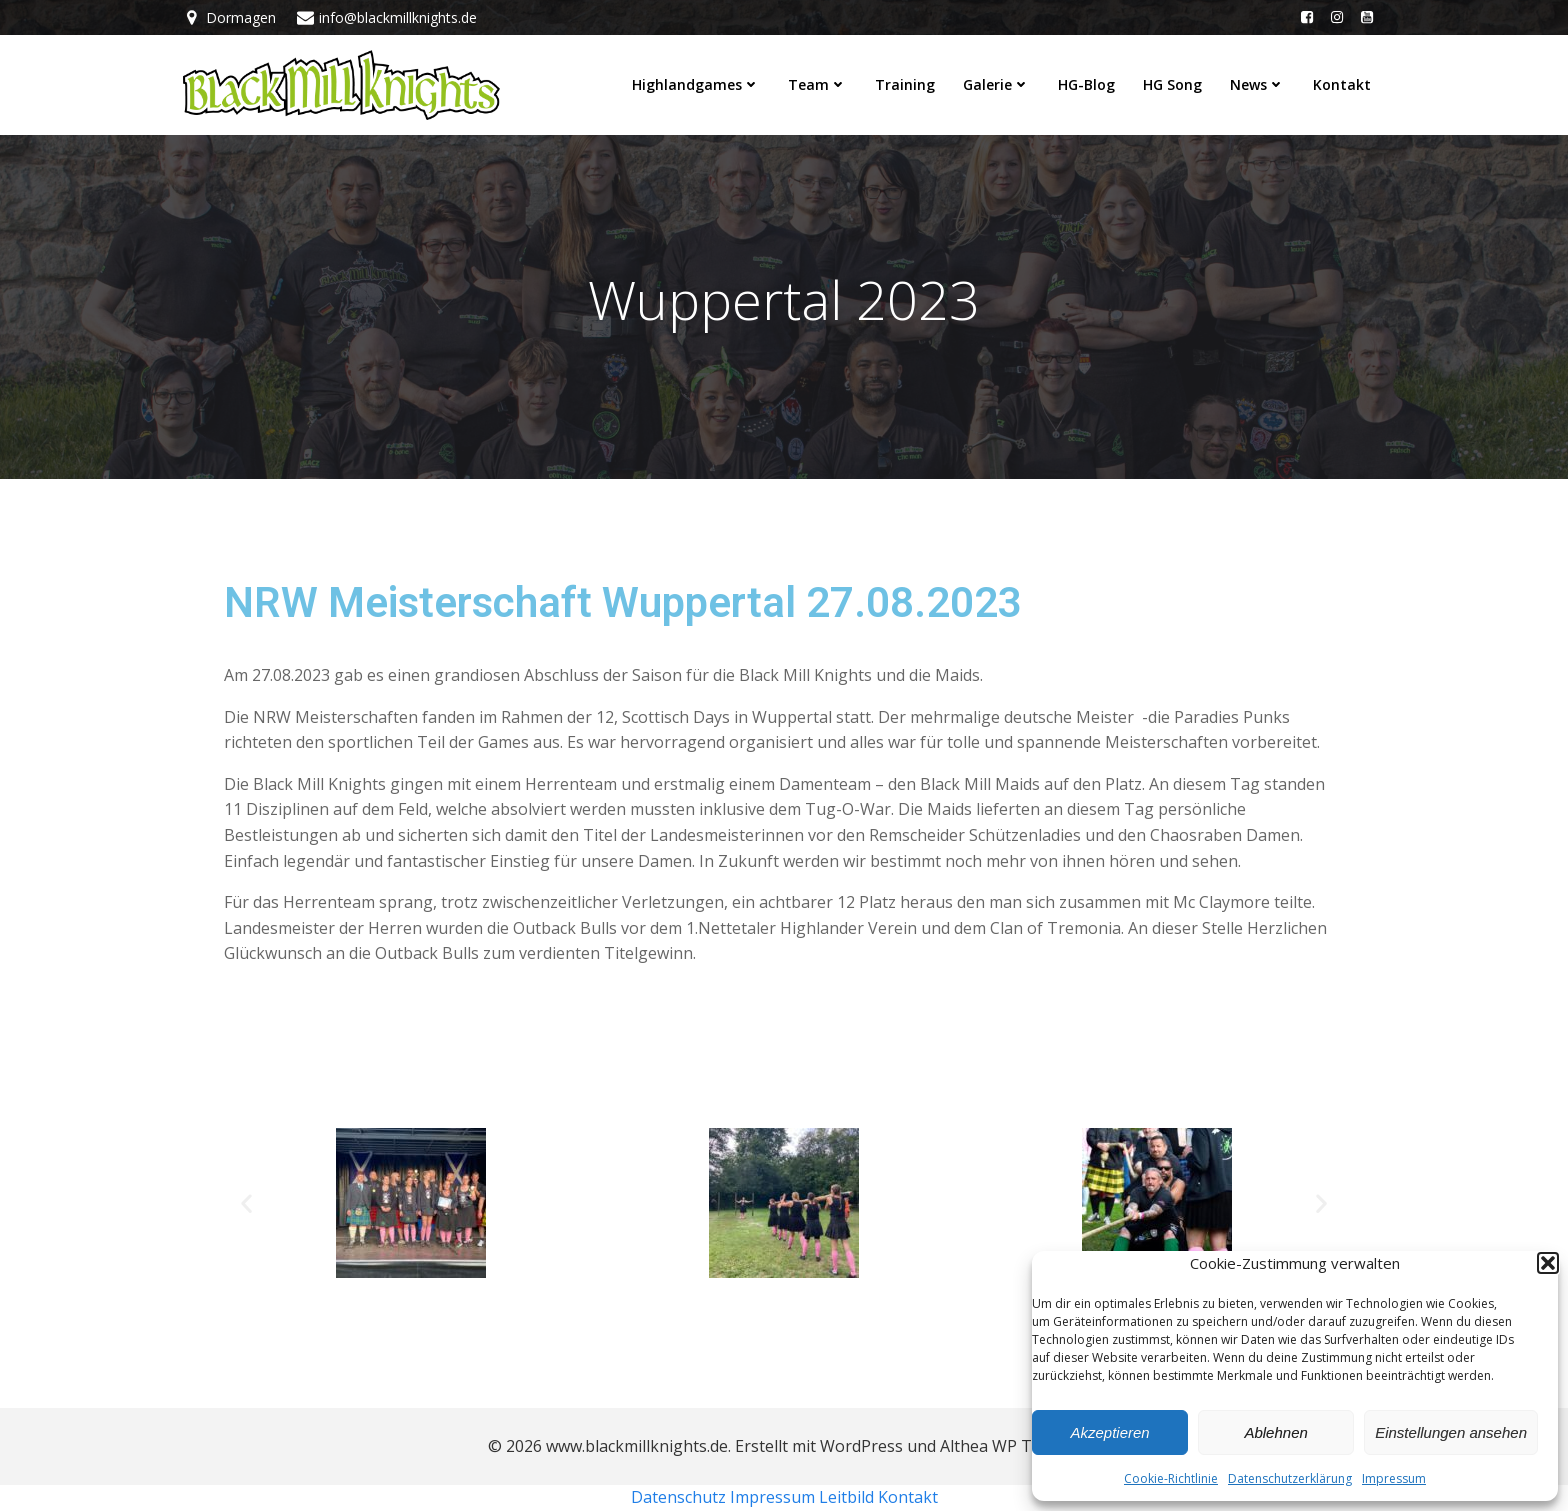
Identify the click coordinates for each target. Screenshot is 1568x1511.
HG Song (1172, 84)
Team (817, 84)
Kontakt (1342, 84)
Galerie (996, 84)
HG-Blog (1086, 84)
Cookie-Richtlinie (1171, 1478)
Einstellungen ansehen (1451, 1432)
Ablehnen (1275, 1432)
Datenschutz (678, 1497)
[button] (1548, 1263)
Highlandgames (696, 84)
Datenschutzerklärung (1290, 1478)
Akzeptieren (1109, 1432)
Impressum (1394, 1478)
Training (905, 84)
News (1257, 84)
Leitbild (846, 1497)
